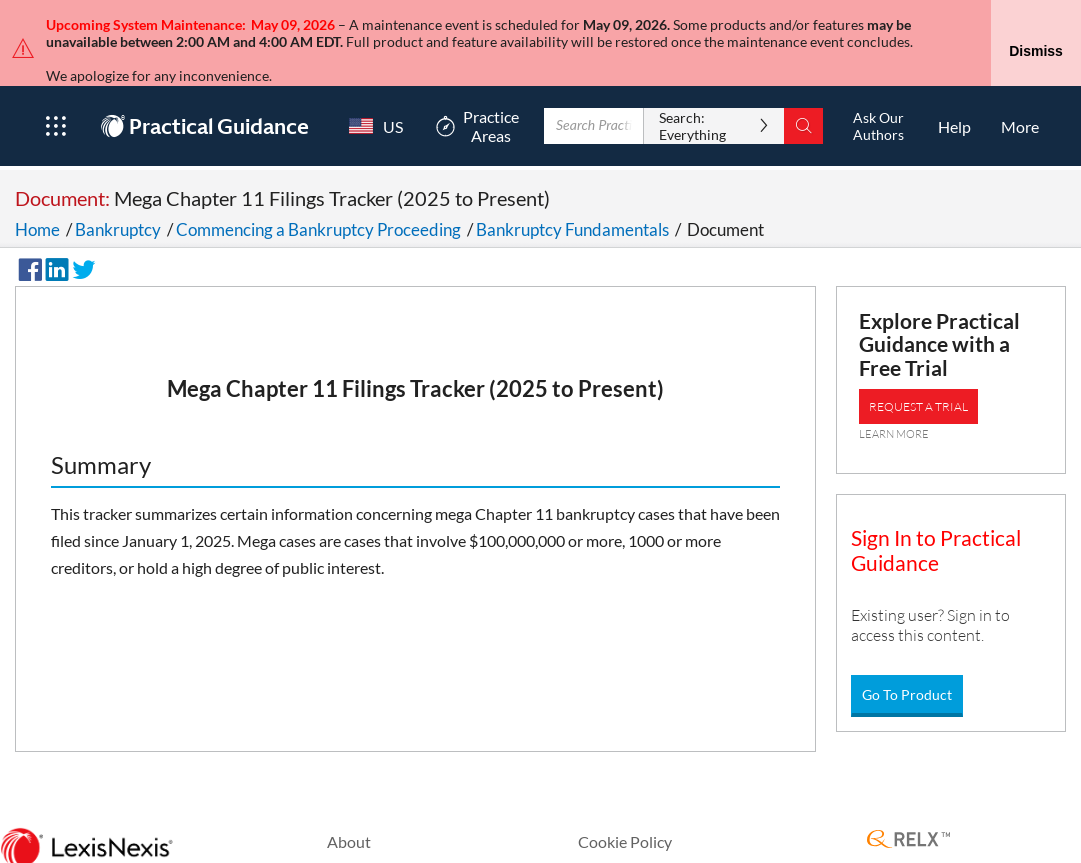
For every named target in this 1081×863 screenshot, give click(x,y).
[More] (1020, 90)
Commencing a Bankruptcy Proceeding (318, 193)
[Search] (803, 90)
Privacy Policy (375, 835)
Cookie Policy (625, 804)
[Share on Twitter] (81, 231)
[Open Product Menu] (55, 90)
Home (37, 193)
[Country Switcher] (371, 90)
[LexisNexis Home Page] (86, 811)
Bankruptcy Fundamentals (572, 193)
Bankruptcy (118, 193)
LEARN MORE (894, 397)
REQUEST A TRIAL (918, 369)
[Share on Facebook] (27, 231)
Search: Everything (692, 90)
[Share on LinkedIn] (54, 231)
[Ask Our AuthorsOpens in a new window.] (878, 90)
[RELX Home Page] (908, 803)
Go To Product (907, 657)
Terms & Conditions (645, 835)
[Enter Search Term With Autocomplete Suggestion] (594, 90)
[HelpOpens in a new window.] (954, 90)
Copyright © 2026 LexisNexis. (969, 843)
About (349, 804)
